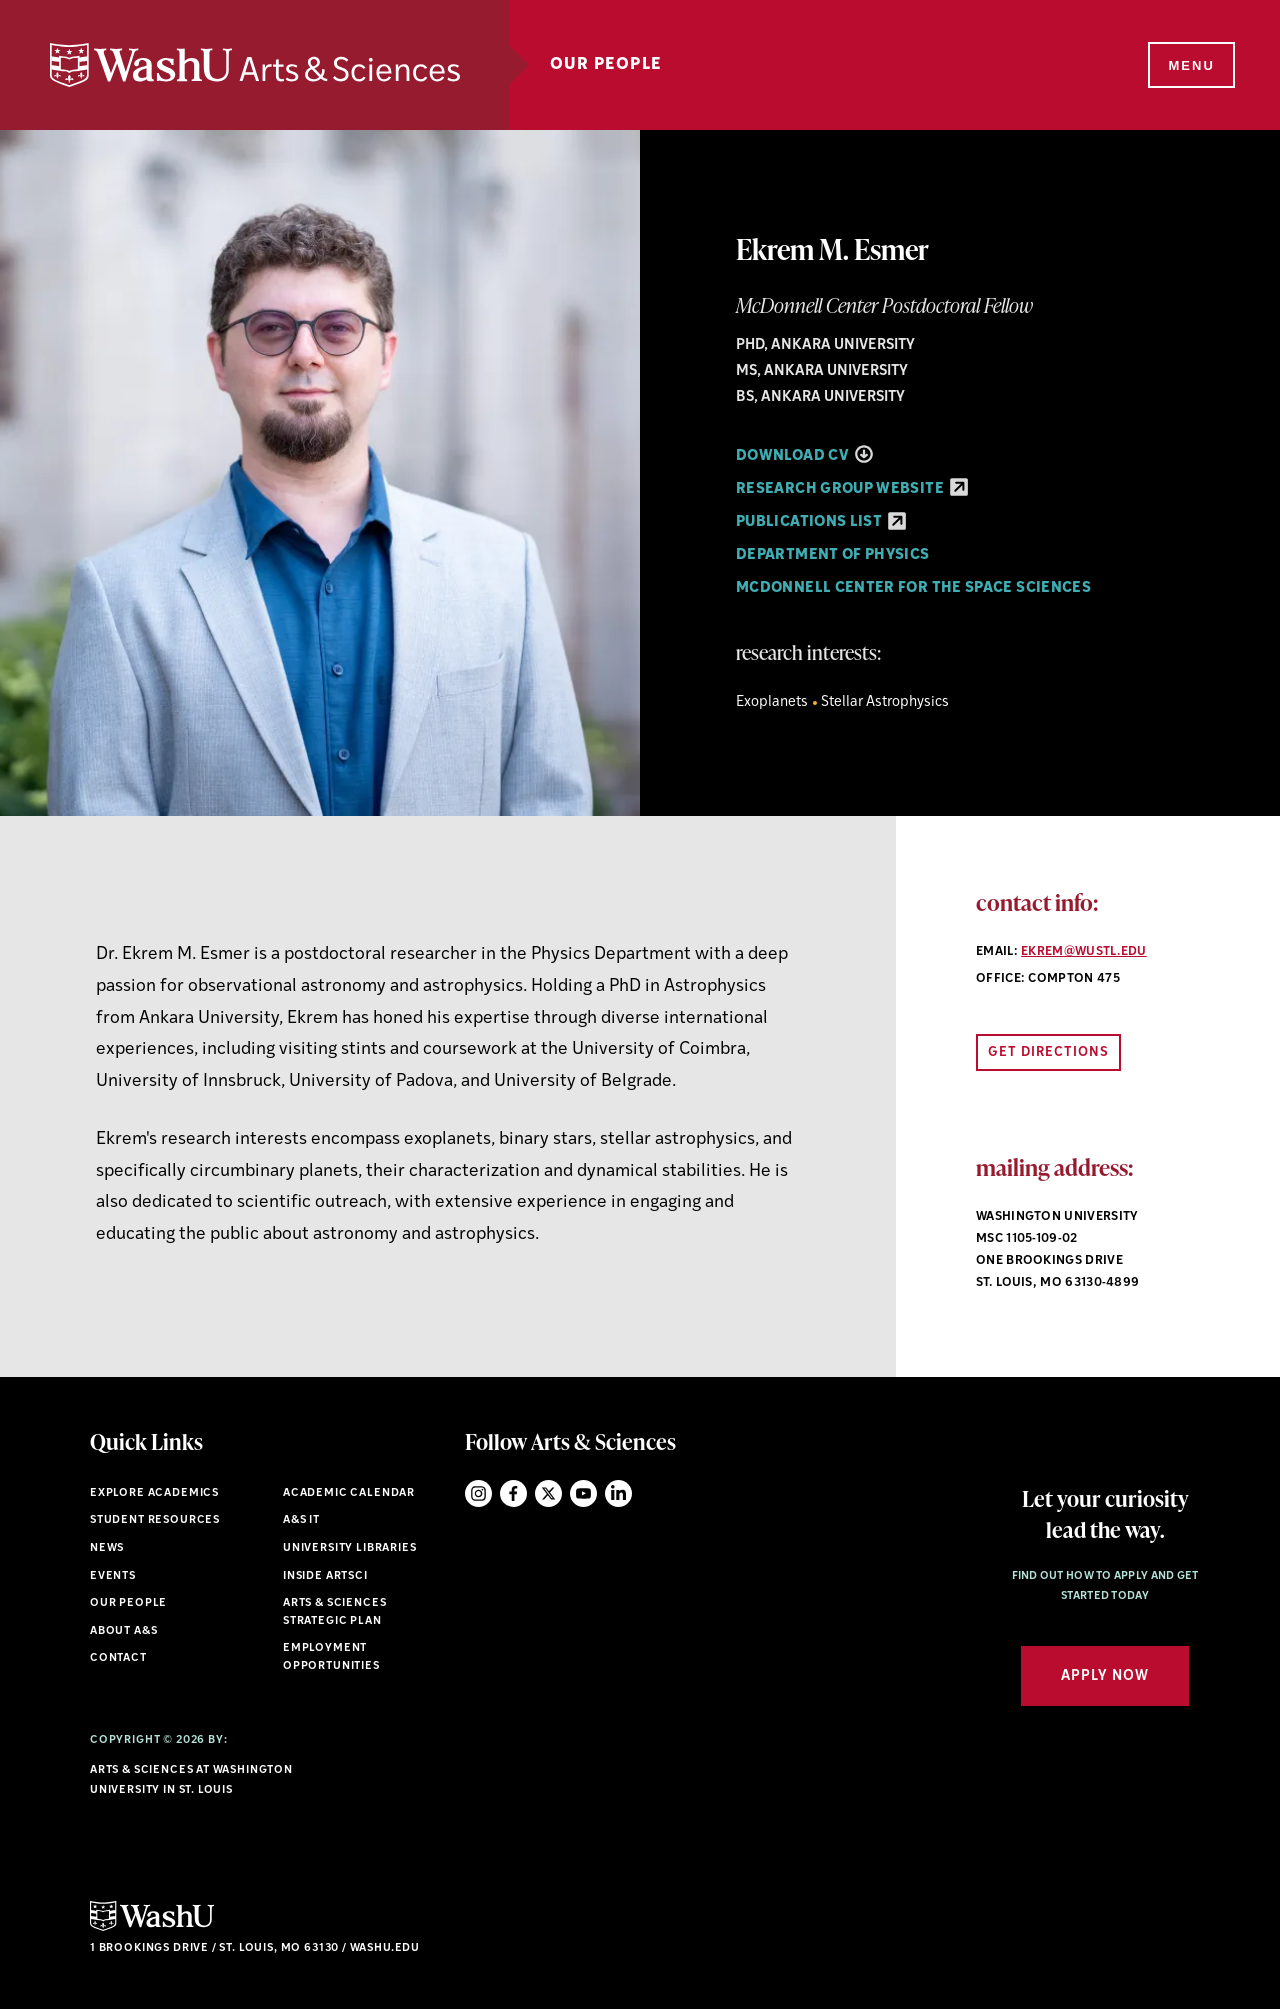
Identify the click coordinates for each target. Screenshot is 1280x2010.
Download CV (804, 456)
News (107, 1548)
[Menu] (1190, 66)
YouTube (583, 1493)
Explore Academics (154, 1493)
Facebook (513, 1493)
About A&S (123, 1631)
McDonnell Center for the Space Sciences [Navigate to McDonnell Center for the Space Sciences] (913, 588)
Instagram (478, 1493)
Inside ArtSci (325, 1576)
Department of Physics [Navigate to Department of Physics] (833, 555)
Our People (606, 65)
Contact (118, 1658)
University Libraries (350, 1548)
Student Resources (155, 1520)
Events (113, 1576)
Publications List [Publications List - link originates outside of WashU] (821, 522)
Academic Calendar (349, 1493)
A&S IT (301, 1520)
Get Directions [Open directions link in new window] (1048, 1052)
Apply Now (1105, 1676)
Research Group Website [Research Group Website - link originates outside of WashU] (852, 489)
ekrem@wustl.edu (1084, 952)
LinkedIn (618, 1493)
